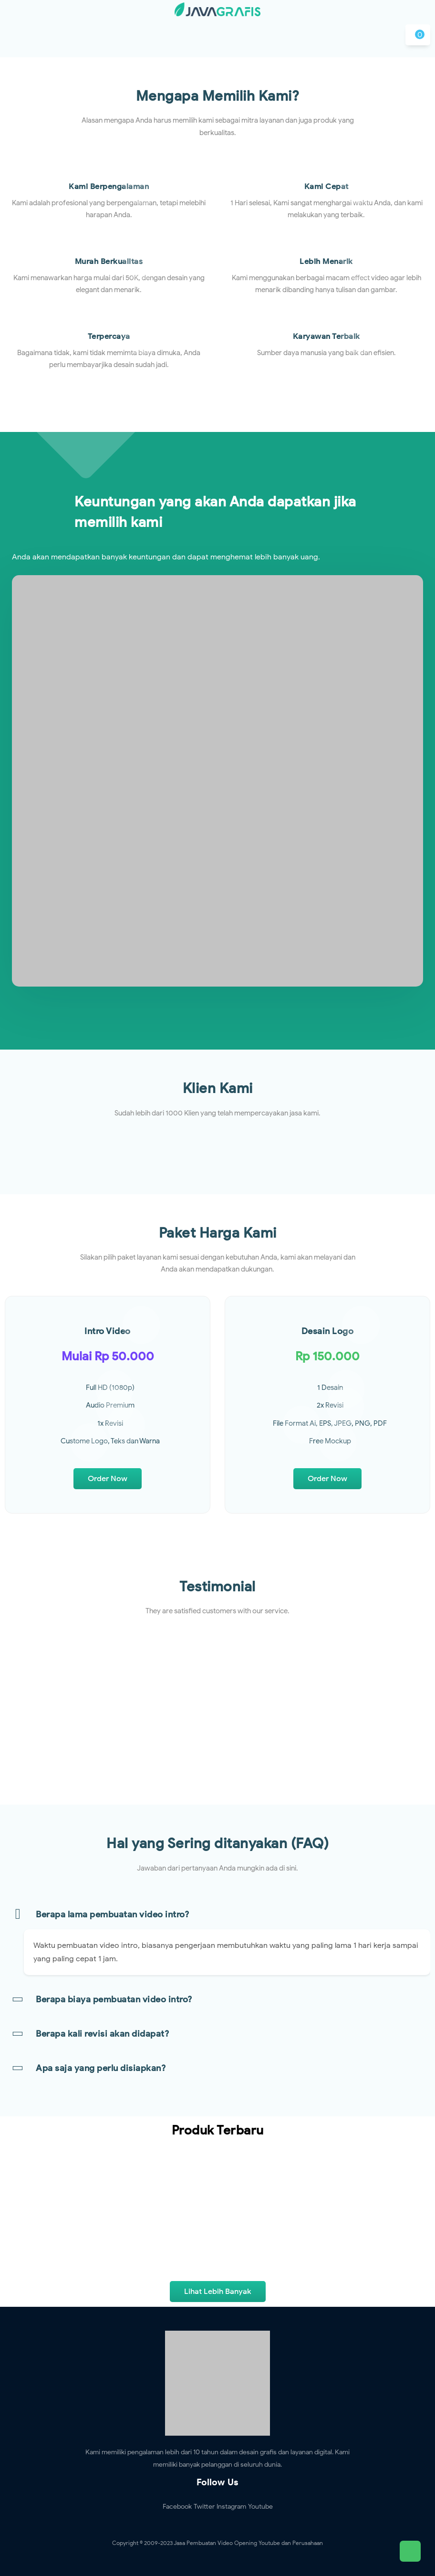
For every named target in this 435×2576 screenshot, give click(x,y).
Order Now (107, 1478)
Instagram (231, 2506)
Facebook (177, 2506)
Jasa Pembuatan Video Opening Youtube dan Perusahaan (248, 2542)
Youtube (260, 2506)
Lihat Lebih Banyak (217, 2291)
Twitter (204, 2506)
